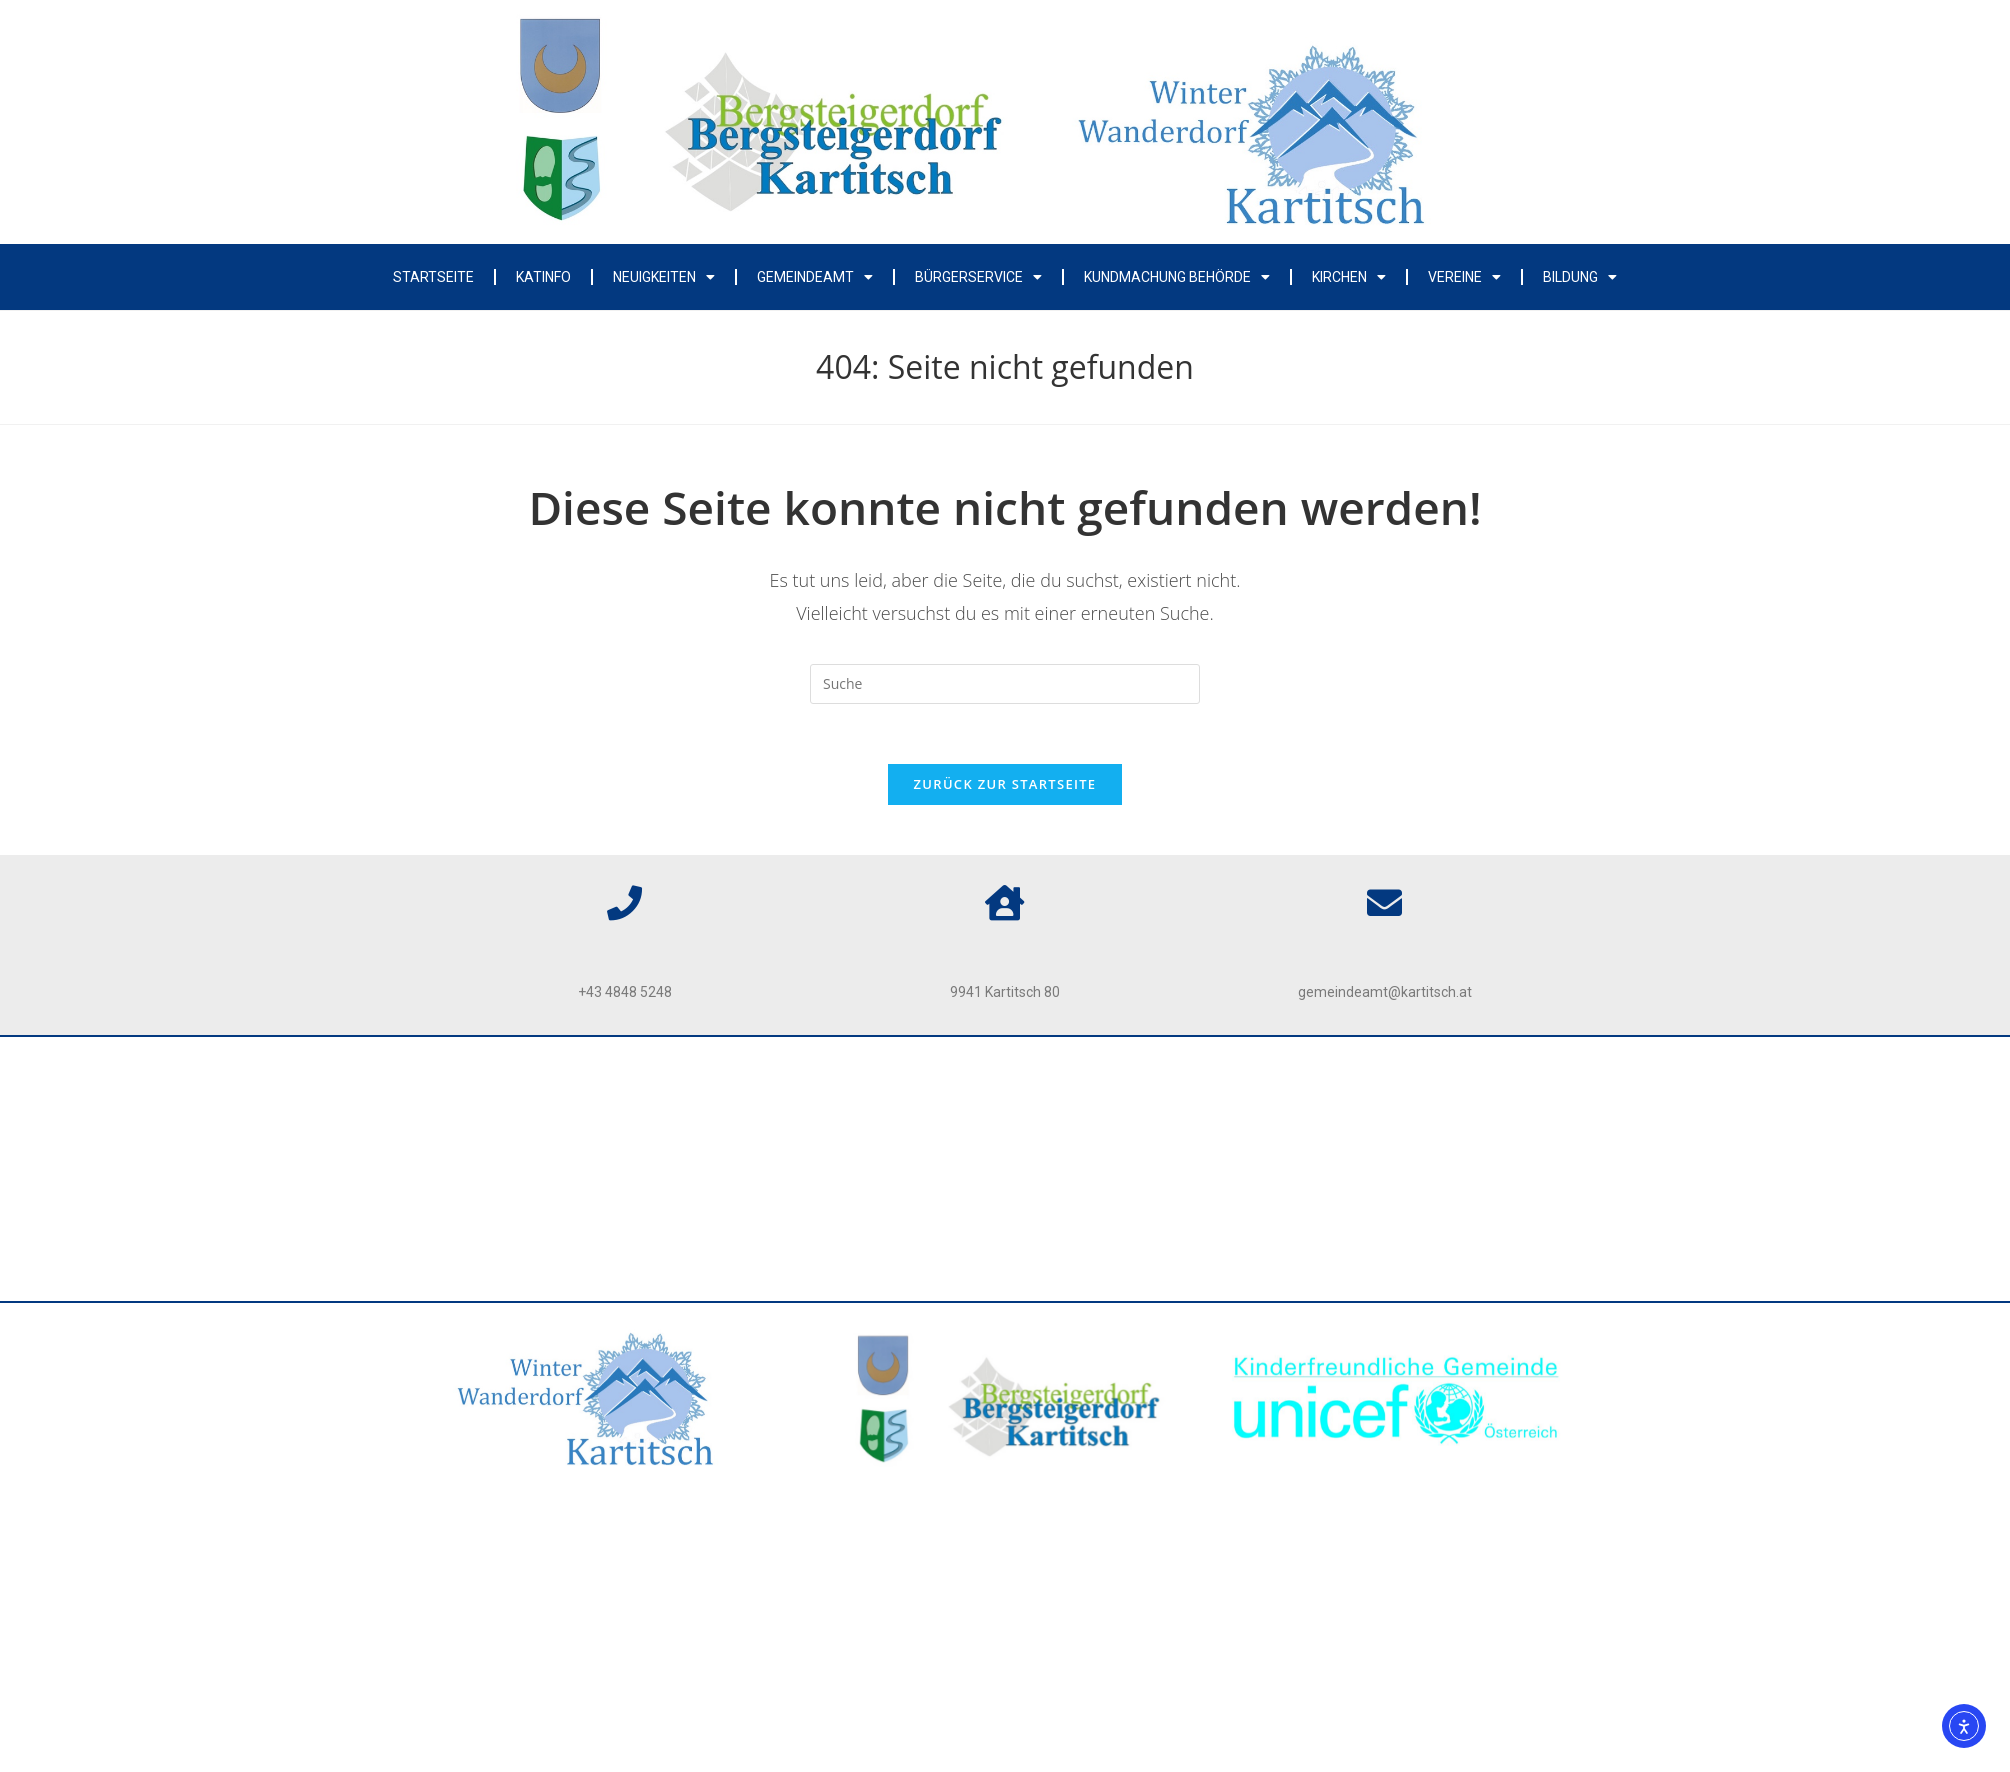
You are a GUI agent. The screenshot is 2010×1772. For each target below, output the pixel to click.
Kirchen (1349, 277)
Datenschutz (1005, 1109)
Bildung (1580, 277)
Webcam (1005, 1256)
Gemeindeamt (815, 277)
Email (1385, 947)
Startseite (433, 277)
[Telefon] (624, 902)
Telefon (625, 947)
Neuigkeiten (664, 277)
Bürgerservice (978, 277)
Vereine (1464, 277)
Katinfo (543, 277)
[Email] (1384, 902)
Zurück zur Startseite (1005, 784)
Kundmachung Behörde (1177, 277)
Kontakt (1005, 1207)
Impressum (1004, 1060)
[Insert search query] (1005, 684)
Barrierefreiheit (1005, 1158)
